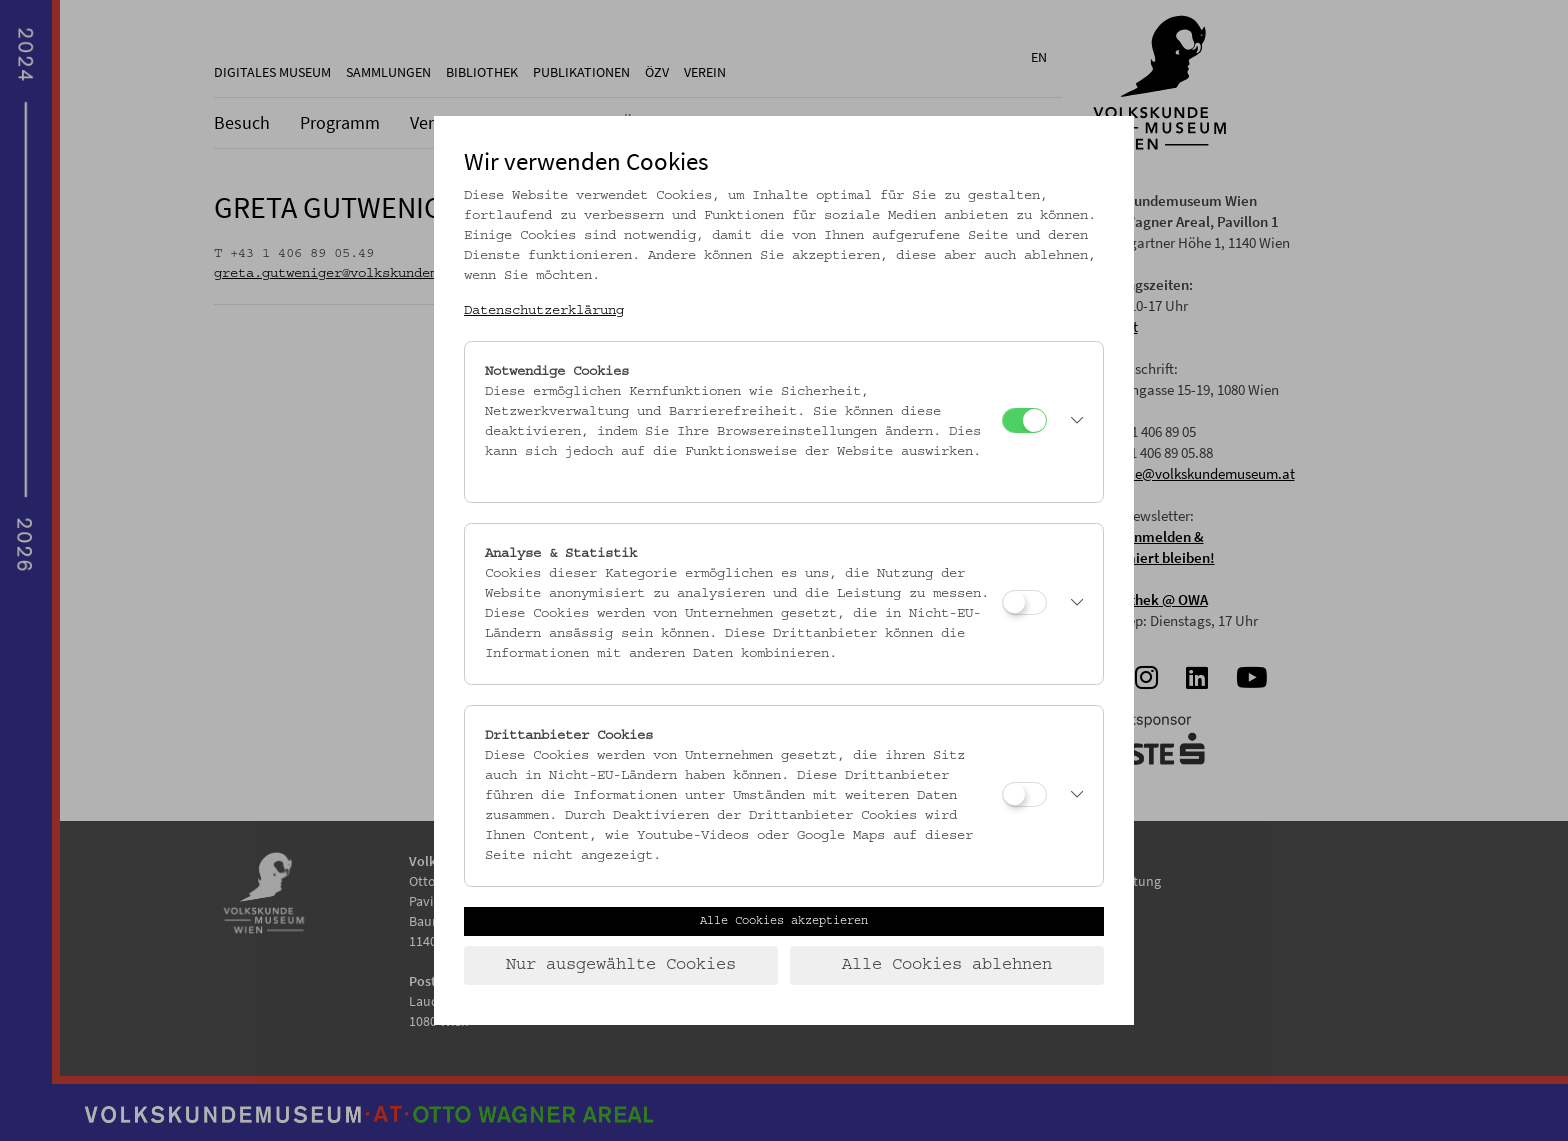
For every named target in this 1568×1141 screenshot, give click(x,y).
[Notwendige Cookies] (1024, 420)
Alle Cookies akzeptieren (784, 921)
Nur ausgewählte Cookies (621, 965)
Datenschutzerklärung (544, 311)
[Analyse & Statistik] (1024, 602)
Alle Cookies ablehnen (947, 965)
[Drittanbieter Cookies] (1024, 794)
